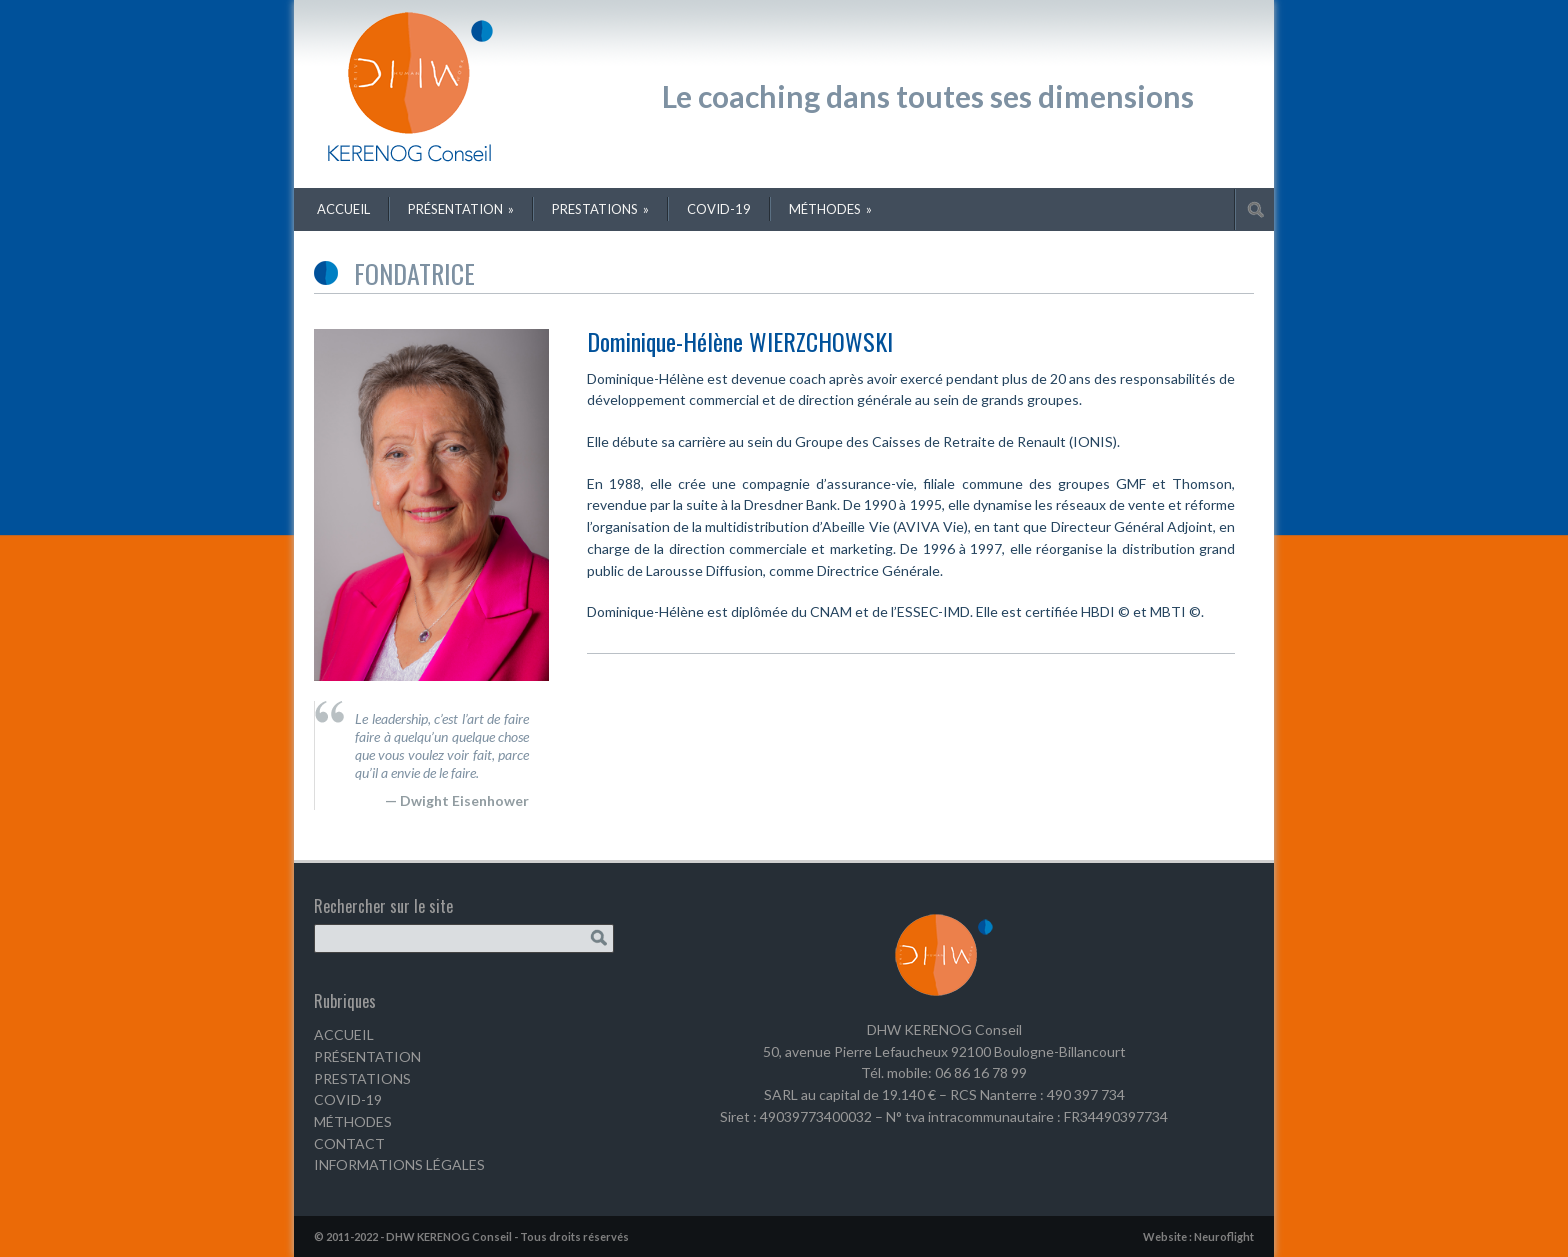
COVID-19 (719, 209)
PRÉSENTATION (367, 1056)
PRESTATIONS (362, 1078)
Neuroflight (1224, 1236)
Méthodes (830, 209)
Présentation (461, 209)
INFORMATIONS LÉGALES (399, 1164)
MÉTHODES (353, 1121)
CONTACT (349, 1143)
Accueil (343, 209)
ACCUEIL (344, 1034)
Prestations (600, 209)
